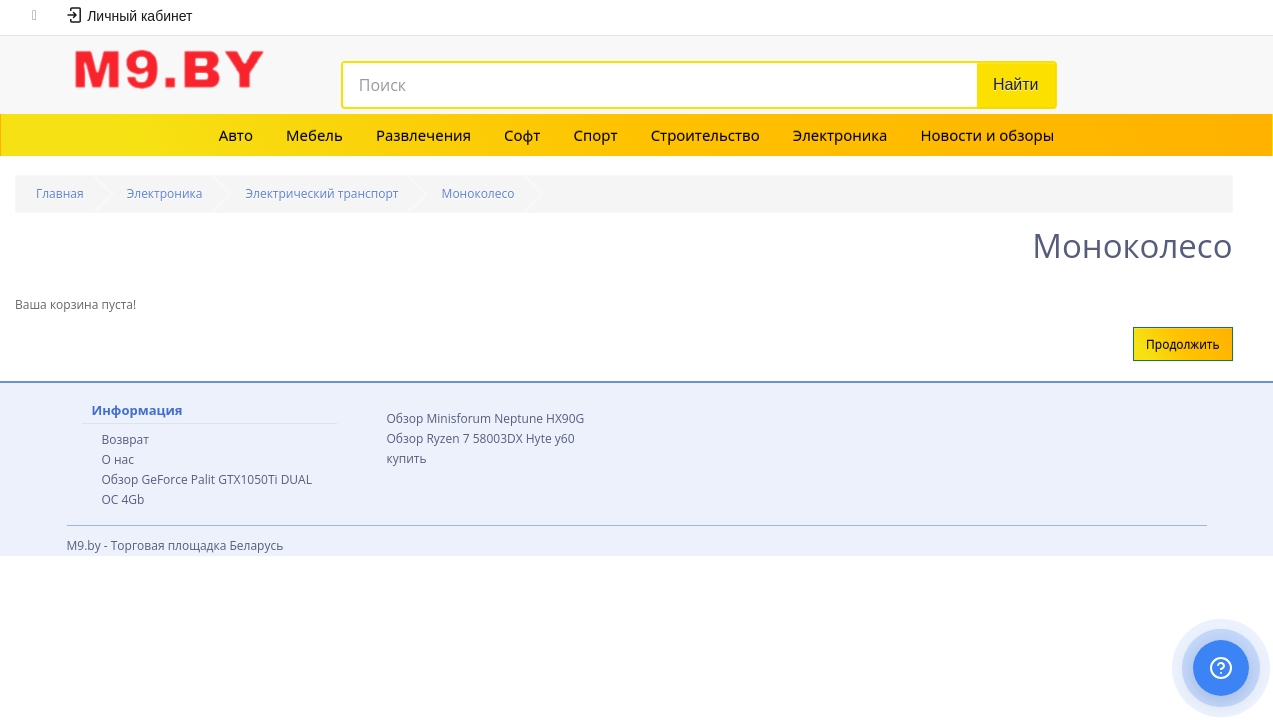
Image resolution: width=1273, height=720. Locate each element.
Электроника (840, 135)
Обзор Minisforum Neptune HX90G (486, 418)
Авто (236, 135)
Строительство (705, 135)
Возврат (125, 439)
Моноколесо (478, 193)
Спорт (595, 135)
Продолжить (1182, 344)
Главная (60, 193)
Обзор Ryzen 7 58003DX (455, 438)
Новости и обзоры (988, 135)
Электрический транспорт (322, 193)
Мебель (314, 135)
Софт (522, 135)
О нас (118, 459)
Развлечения (423, 135)
